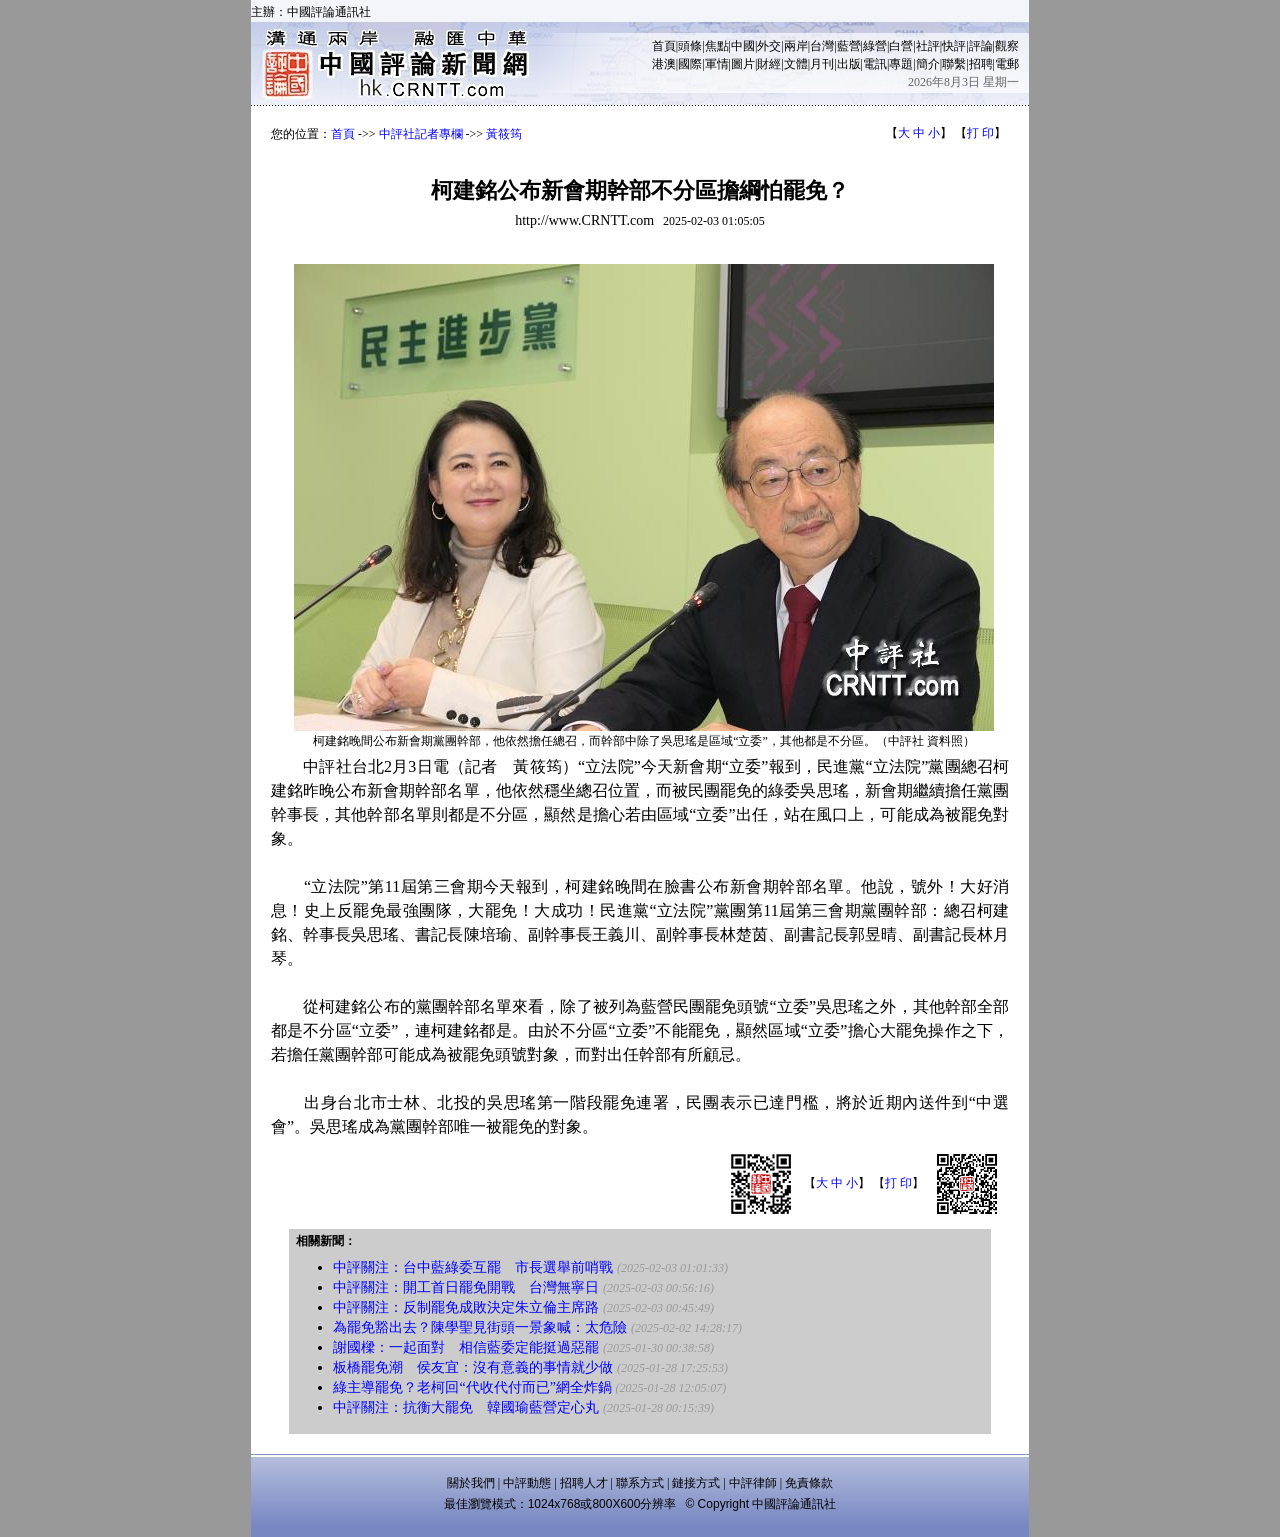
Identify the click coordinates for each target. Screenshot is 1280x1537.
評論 (981, 46)
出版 (849, 64)
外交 (769, 46)
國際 (690, 64)
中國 (743, 46)
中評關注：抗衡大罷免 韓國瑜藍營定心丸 (466, 1407)
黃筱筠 (504, 134)
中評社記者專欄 (421, 134)
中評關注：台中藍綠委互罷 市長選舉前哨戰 (473, 1267)
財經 (769, 64)
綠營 (875, 46)
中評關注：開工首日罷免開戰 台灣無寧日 (466, 1287)
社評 (928, 46)
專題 (901, 64)
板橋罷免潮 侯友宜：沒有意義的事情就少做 (473, 1367)
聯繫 (954, 64)
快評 (954, 46)
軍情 (717, 64)
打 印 (980, 133)
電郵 (1007, 64)
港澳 (664, 64)
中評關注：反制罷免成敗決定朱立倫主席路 (466, 1307)
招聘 (981, 64)
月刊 (822, 64)
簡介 (928, 64)
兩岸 (796, 46)
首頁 (664, 46)
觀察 (1007, 46)
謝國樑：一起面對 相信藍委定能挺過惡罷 (466, 1347)
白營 (901, 46)
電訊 (875, 64)
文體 (796, 64)
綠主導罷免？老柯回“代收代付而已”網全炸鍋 (472, 1387)
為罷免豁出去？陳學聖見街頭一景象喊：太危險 (480, 1327)
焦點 (717, 46)
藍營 (849, 46)
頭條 (690, 46)
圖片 (743, 64)
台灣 (822, 46)
